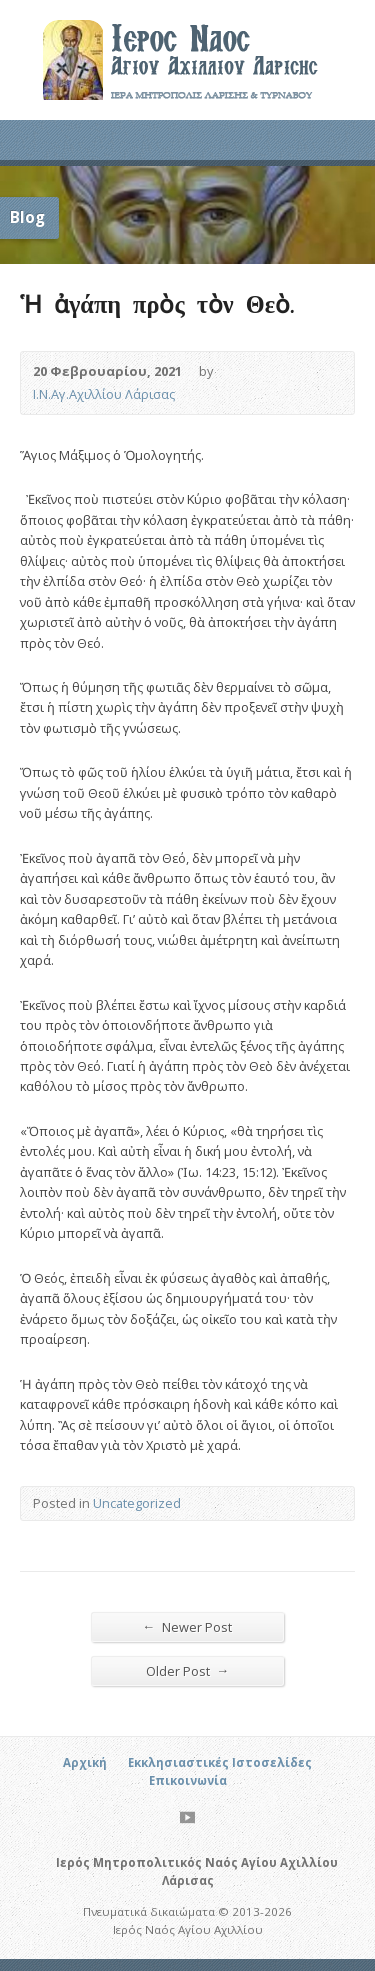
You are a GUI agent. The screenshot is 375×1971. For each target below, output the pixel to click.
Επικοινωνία (188, 1780)
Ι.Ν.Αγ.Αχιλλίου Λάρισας (104, 394)
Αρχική (85, 1762)
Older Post (188, 1670)
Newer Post (188, 1626)
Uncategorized (137, 1503)
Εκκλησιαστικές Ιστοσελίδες (220, 1762)
